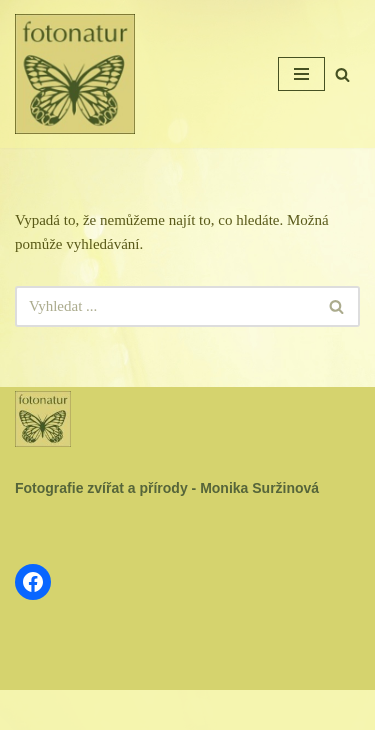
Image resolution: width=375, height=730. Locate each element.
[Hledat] (342, 74)
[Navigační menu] (301, 74)
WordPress (233, 710)
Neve (126, 710)
